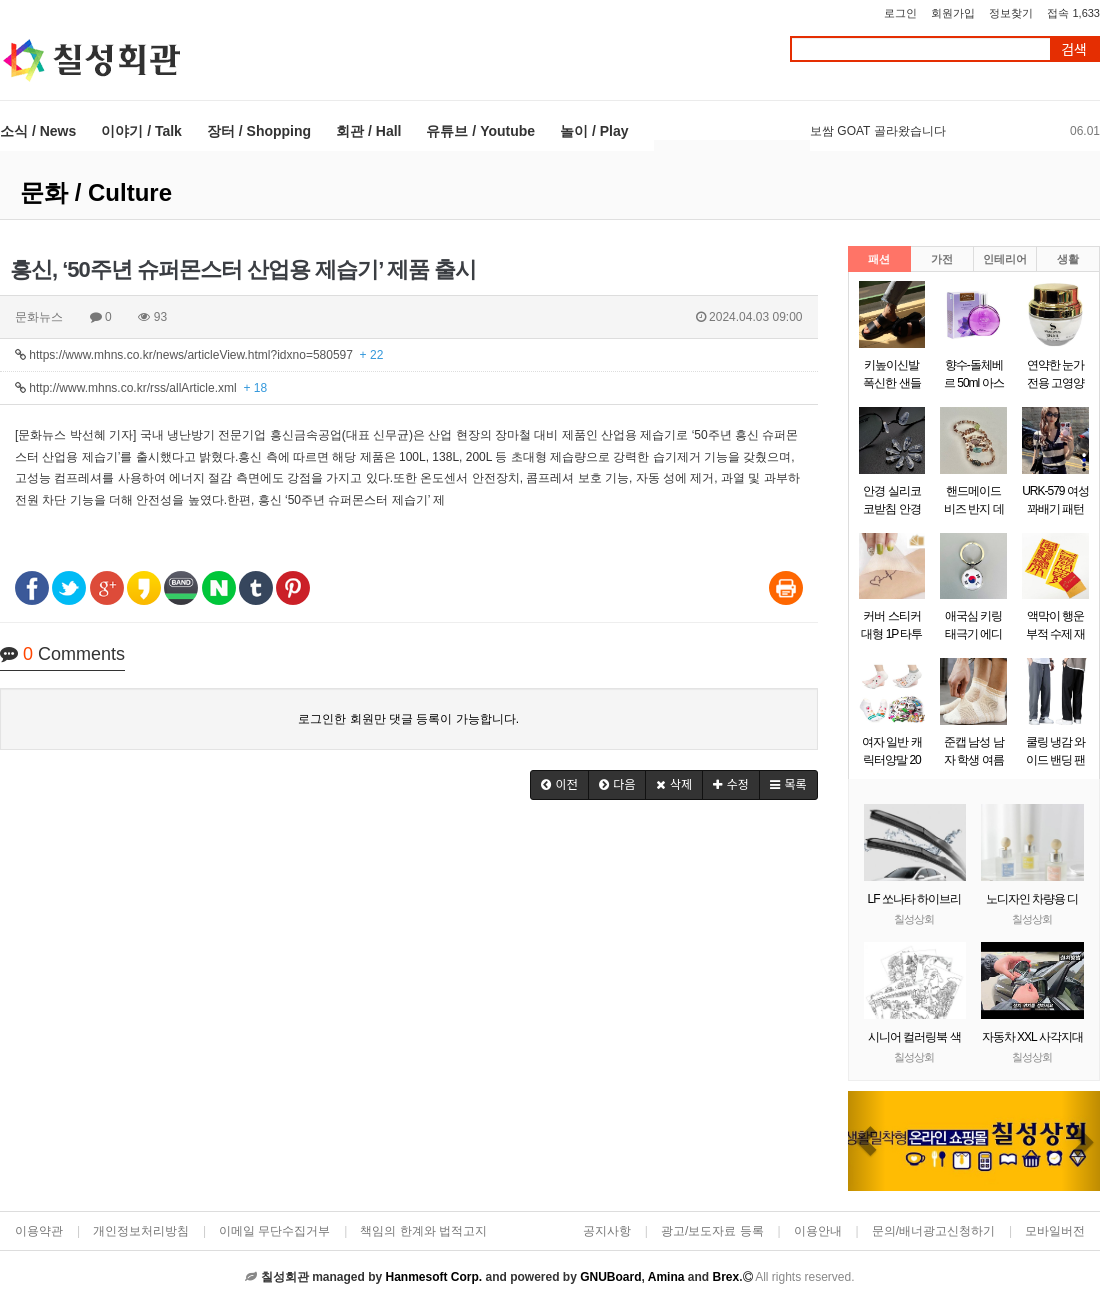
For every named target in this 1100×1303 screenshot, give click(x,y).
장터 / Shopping (259, 131)
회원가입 (953, 13)
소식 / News (38, 131)
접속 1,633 (1073, 13)
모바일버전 (1055, 1231)
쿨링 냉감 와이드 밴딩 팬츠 (1056, 760)
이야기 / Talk (141, 131)
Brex (725, 1277)
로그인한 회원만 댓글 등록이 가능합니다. (408, 719)
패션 (879, 259)
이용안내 (818, 1231)
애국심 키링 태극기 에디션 (973, 634)
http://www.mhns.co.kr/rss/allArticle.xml (141, 388)
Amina (666, 1277)
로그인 (900, 13)
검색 (1074, 49)
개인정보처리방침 (141, 1231)
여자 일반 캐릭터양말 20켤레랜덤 (892, 760)
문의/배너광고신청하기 (933, 1231)
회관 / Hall (368, 131)
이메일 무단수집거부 (274, 1231)
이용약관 (39, 1231)
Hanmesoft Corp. (433, 1277)
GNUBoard (610, 1277)
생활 (1068, 259)
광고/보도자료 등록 (712, 1231)
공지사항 (607, 1231)
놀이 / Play (594, 131)
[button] (559, 785)
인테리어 (1005, 259)
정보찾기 (1011, 13)
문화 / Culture (96, 192)
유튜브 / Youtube (480, 131)
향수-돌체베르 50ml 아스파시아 (974, 383)
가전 (942, 259)
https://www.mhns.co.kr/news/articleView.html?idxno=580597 (199, 355)
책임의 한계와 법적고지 (423, 1231)
